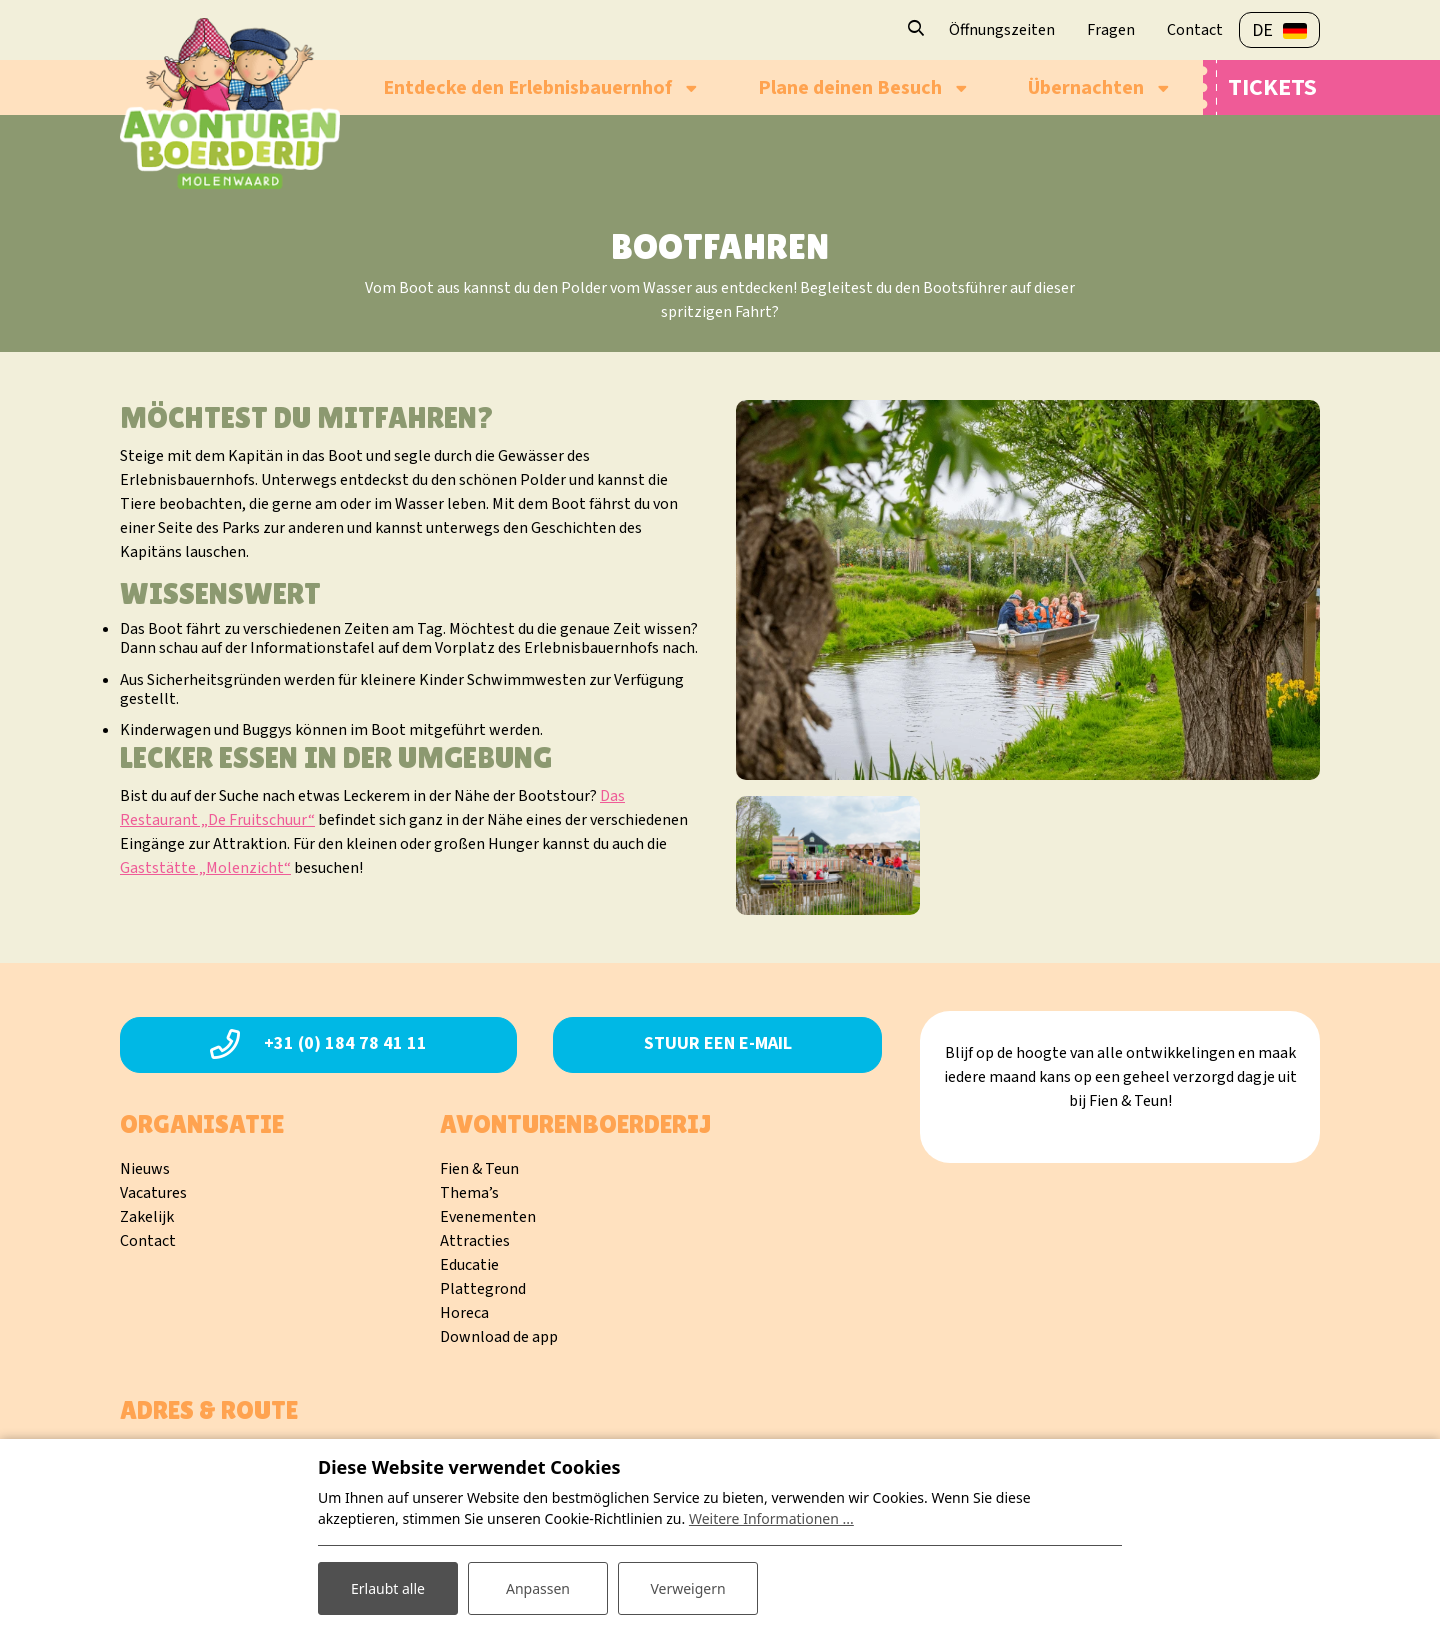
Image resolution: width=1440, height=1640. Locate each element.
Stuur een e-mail (718, 1043)
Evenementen (488, 1217)
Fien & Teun (479, 1169)
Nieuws (145, 1169)
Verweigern (687, 1588)
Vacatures (153, 1193)
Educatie (469, 1265)
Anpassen (538, 1588)
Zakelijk (147, 1217)
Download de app (499, 1337)
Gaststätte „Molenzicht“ (205, 868)
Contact (148, 1241)
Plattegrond (483, 1289)
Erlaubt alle (388, 1588)
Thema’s (469, 1193)
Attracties (475, 1241)
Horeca (464, 1313)
